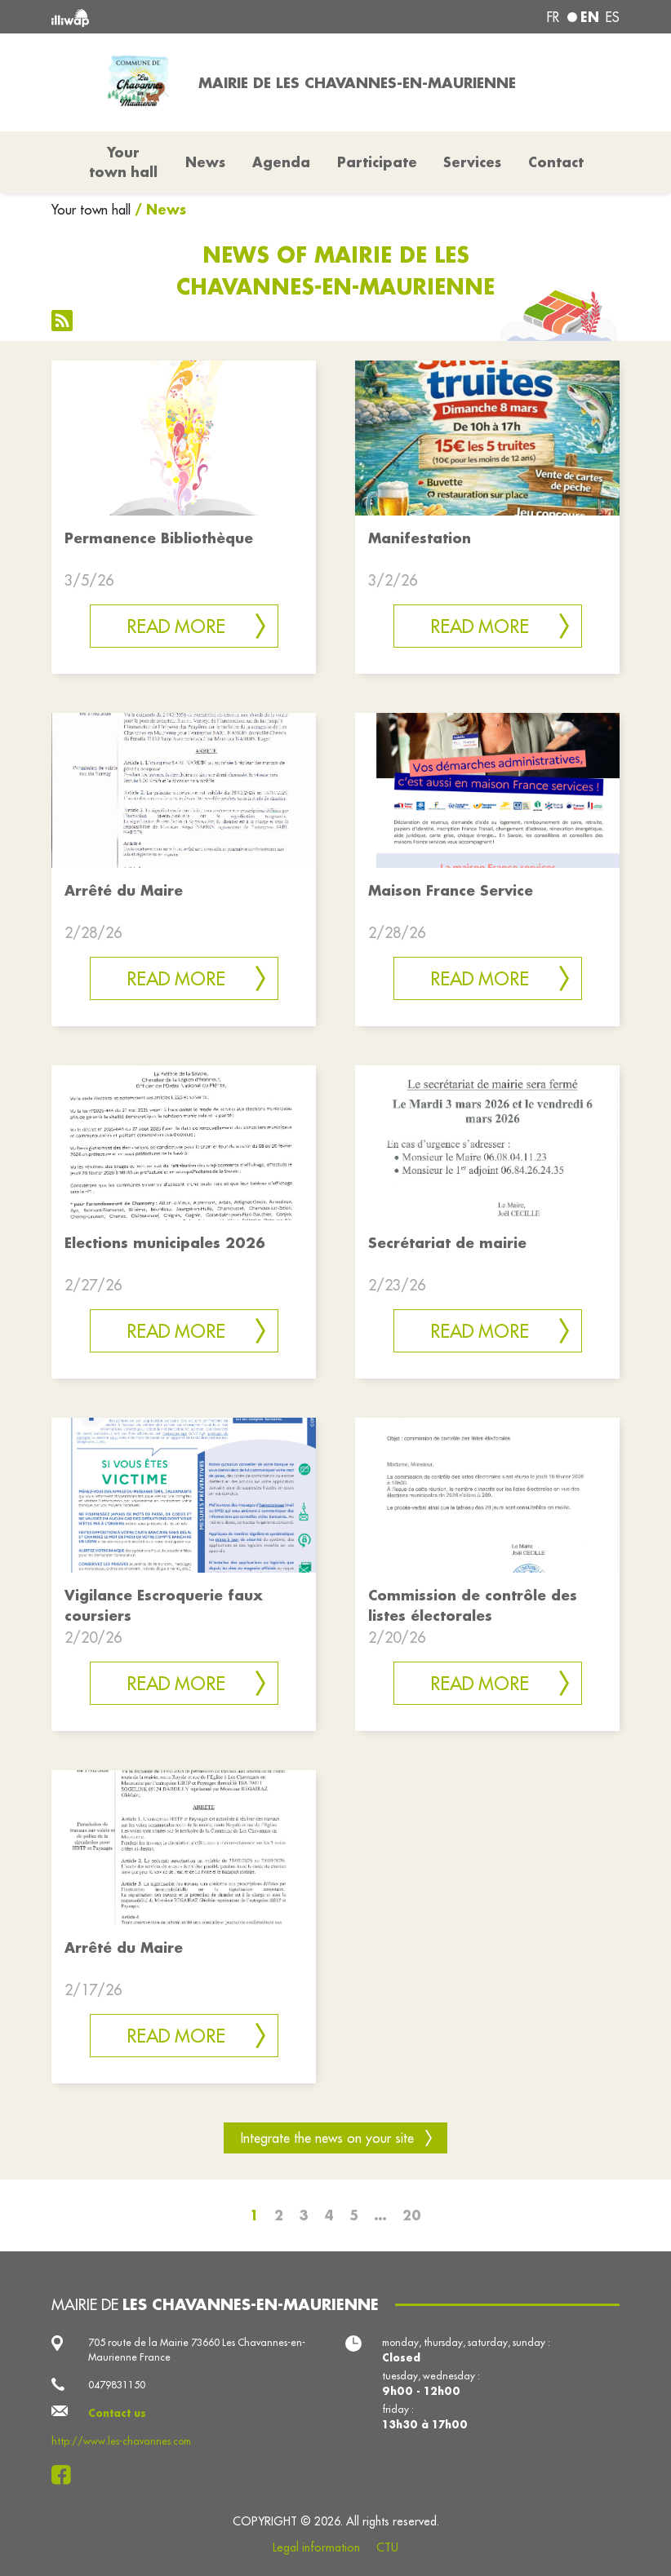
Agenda (281, 161)
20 (411, 2215)
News (205, 161)
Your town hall (91, 209)
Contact (556, 161)
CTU (387, 2547)
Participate (377, 161)
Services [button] (472, 161)
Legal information (316, 2547)
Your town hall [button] (123, 162)
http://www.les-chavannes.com (121, 2441)
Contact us (117, 2412)
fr (553, 17)
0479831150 (116, 2385)
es (613, 17)
